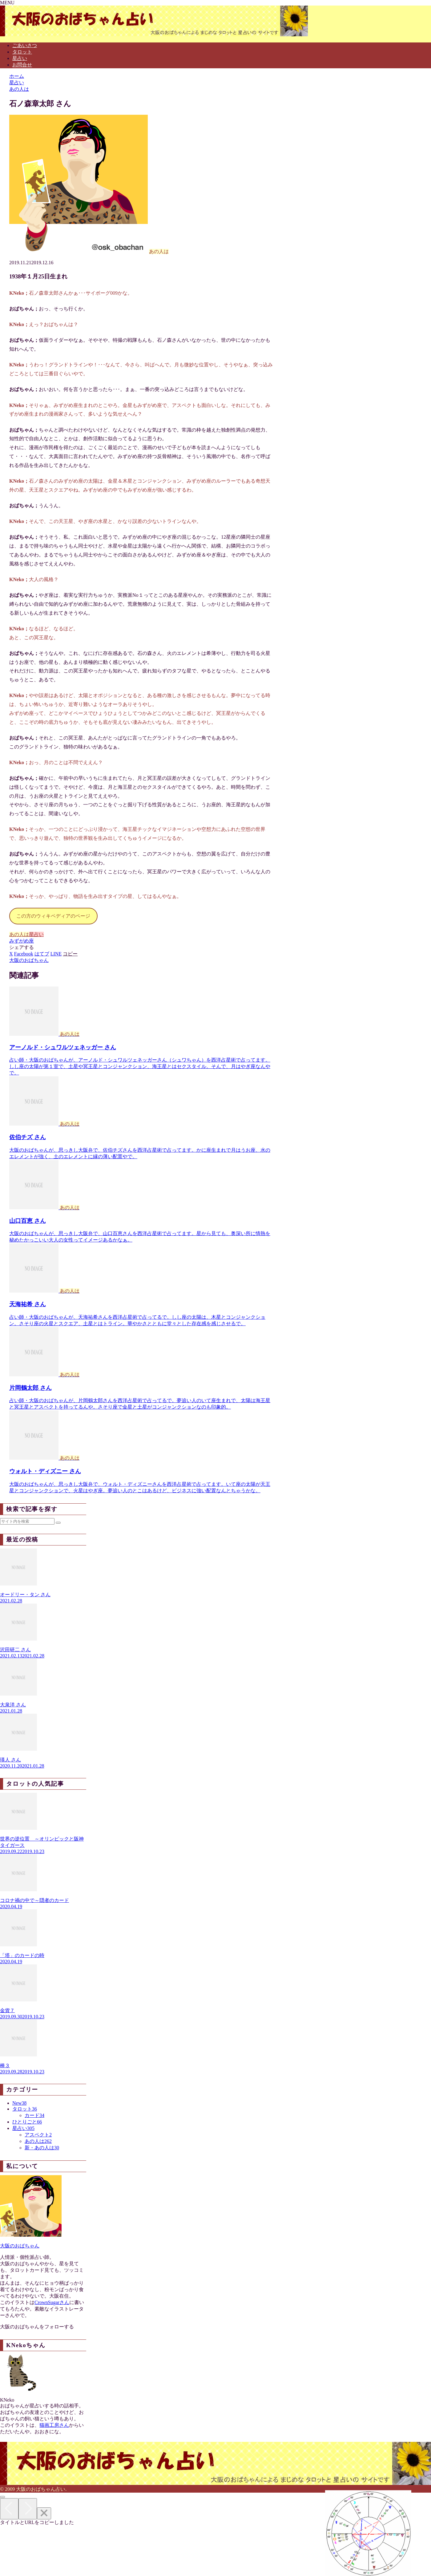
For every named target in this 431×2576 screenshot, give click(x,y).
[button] (70, 953)
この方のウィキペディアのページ (53, 916)
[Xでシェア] (11, 953)
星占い (36, 934)
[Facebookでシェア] (23, 953)
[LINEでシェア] (56, 953)
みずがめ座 (21, 940)
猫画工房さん (54, 2425)
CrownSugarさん (51, 2302)
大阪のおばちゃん (19, 2245)
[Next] (27, 2508)
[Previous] (9, 2508)
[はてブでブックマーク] (41, 953)
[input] (27, 1521)
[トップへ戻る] (2, 2497)
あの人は (19, 934)
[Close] (44, 2513)
